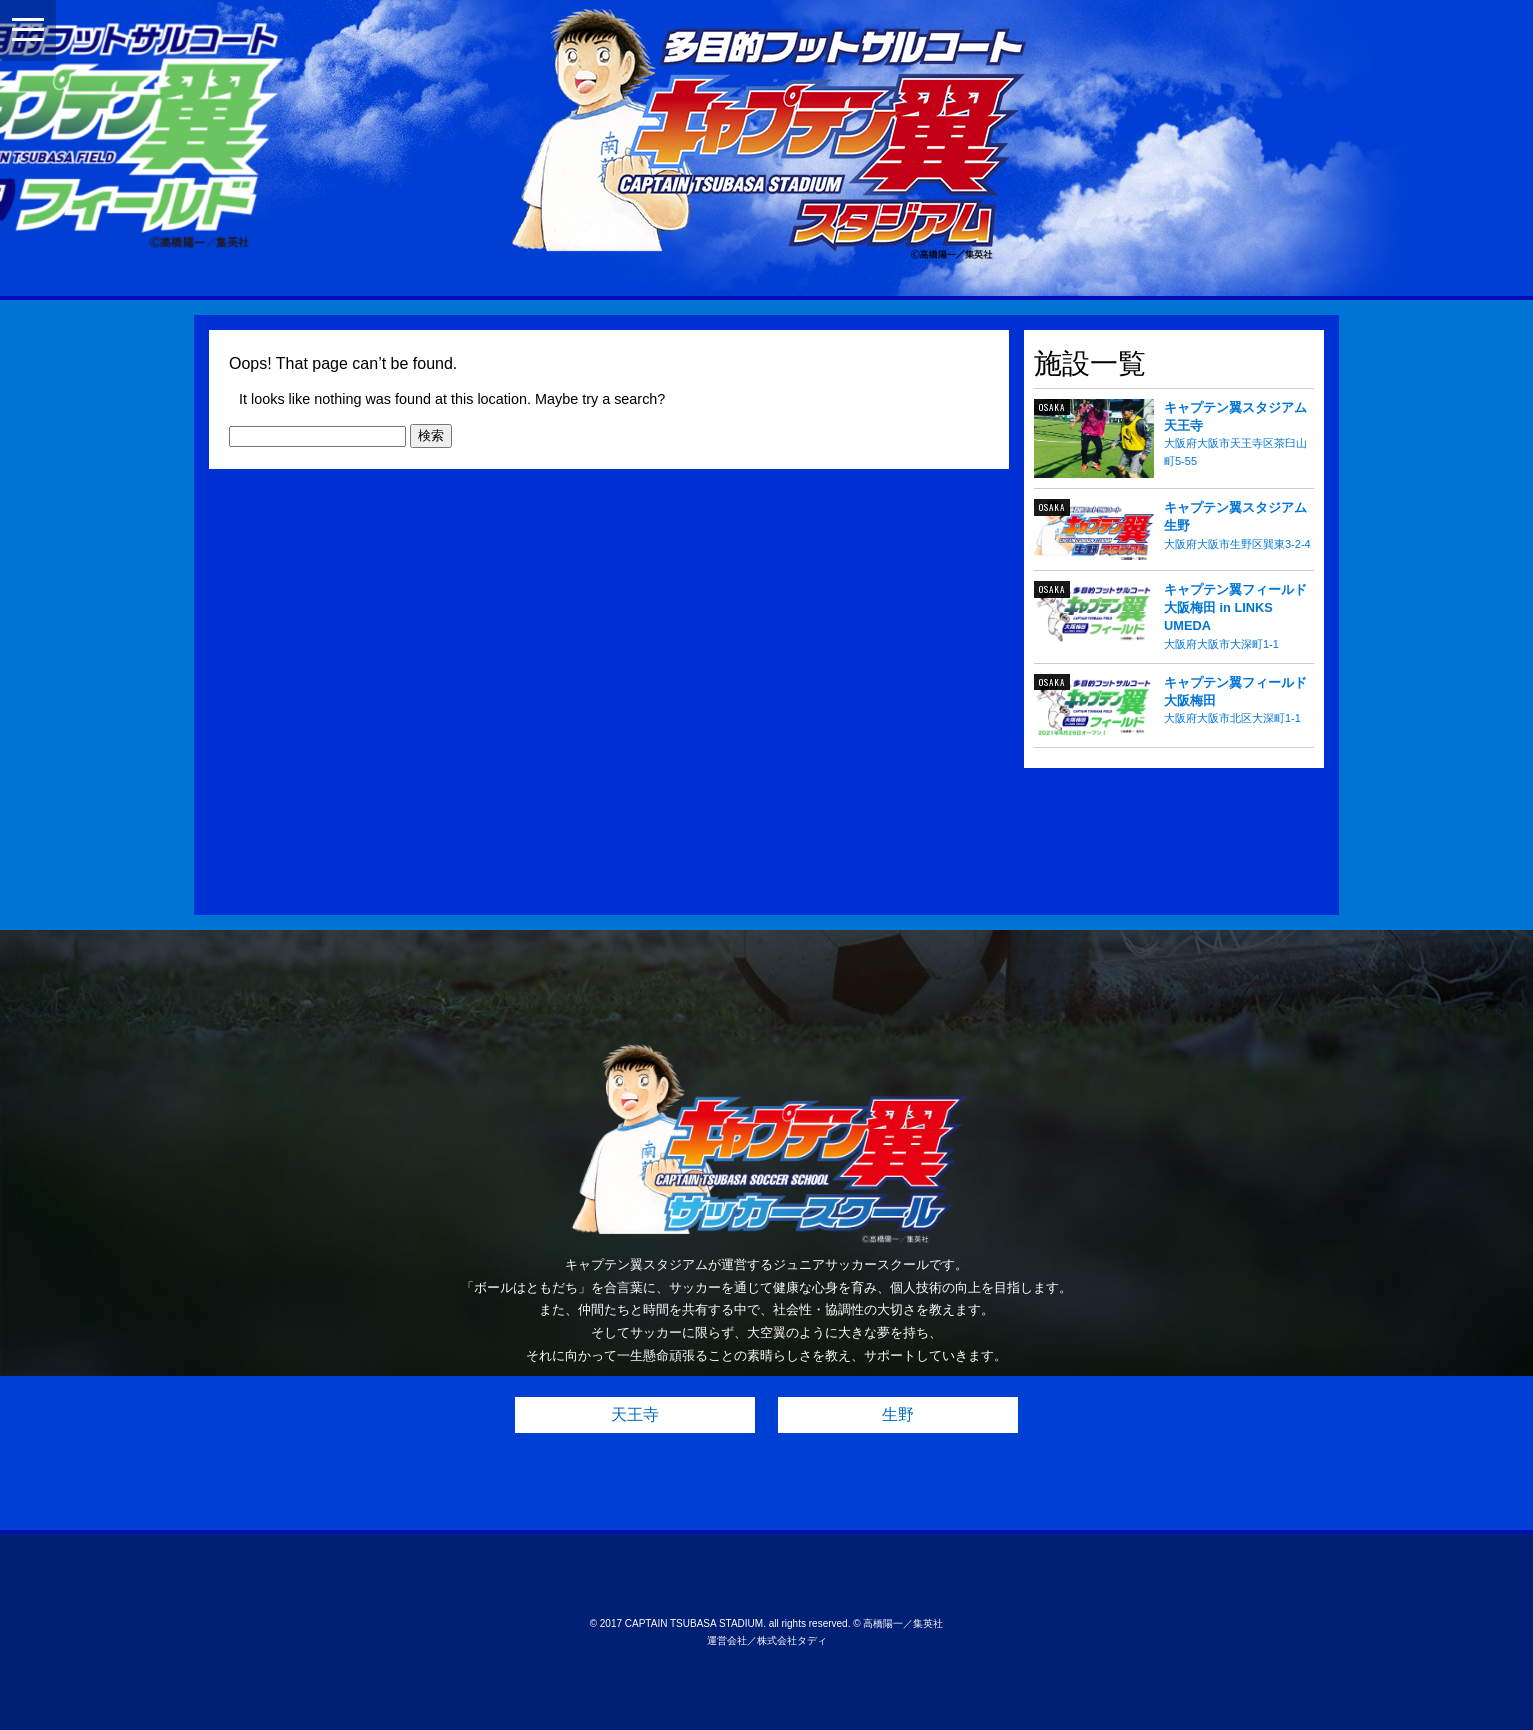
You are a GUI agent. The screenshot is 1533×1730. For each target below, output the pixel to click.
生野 (898, 1414)
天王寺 (635, 1414)
